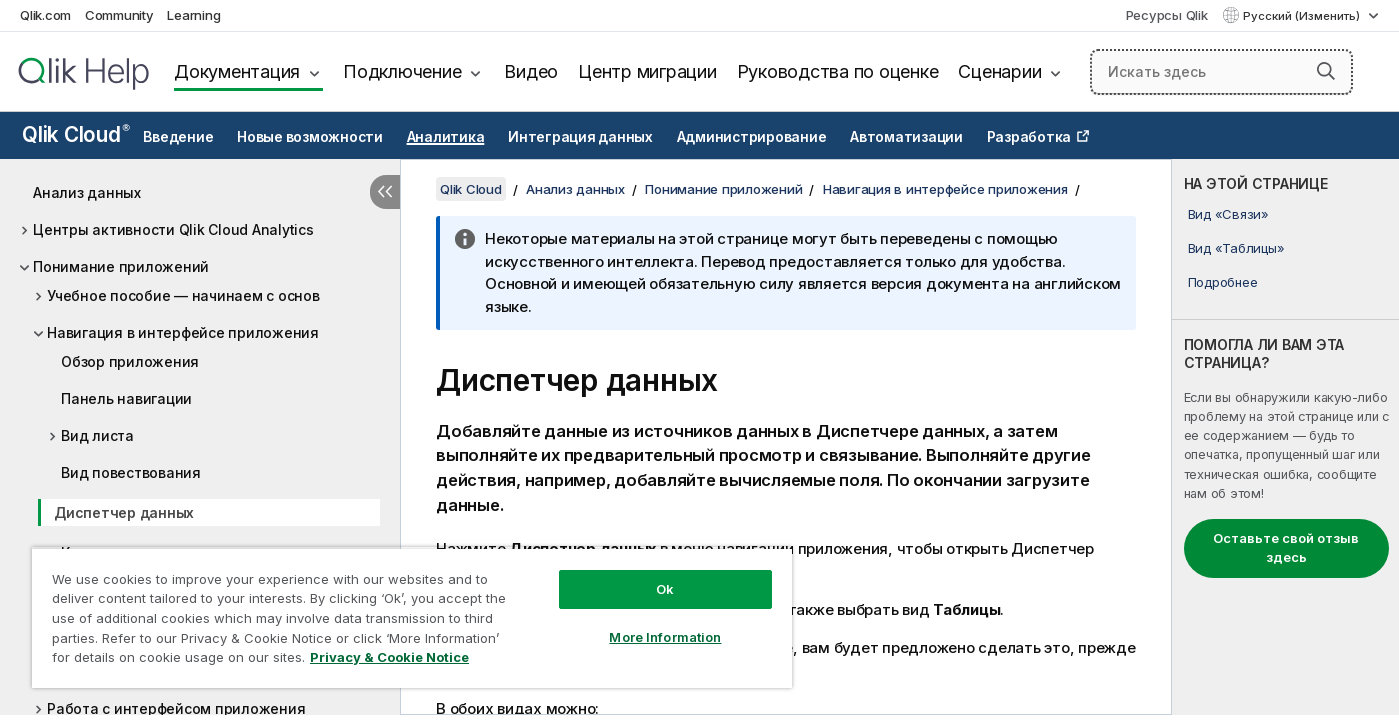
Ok (665, 589)
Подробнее (1223, 282)
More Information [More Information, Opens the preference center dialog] (665, 637)
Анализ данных (87, 192)
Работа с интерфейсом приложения (176, 708)
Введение (178, 137)
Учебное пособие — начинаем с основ (183, 295)
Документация (237, 71)
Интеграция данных (580, 137)
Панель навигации (126, 398)
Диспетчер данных (124, 512)
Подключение (402, 71)
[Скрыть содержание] (385, 192)
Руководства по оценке (838, 71)
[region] (412, 617)
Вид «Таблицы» (1236, 248)
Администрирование (752, 137)
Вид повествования (131, 472)
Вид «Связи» (1228, 214)
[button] (1326, 71)
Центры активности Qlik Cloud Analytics (173, 229)
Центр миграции (647, 71)
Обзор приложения (130, 361)
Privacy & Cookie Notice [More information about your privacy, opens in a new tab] (389, 657)
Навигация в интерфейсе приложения (183, 332)
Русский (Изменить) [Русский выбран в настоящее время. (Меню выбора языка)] (1303, 16)
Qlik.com (45, 15)
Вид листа (97, 435)
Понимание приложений (121, 266)
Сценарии (999, 71)
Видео (531, 71)
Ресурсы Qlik (1167, 15)
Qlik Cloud (76, 134)
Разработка (1029, 137)
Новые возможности (310, 137)
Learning (193, 15)
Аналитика (446, 137)
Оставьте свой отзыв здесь (1286, 548)
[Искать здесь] (1221, 72)
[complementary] (1285, 437)
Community (119, 15)
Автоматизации (906, 137)
